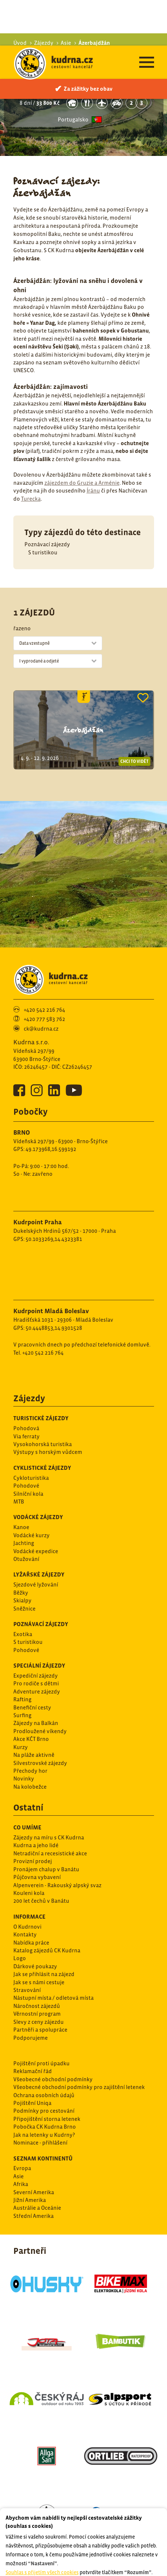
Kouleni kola (28, 1847)
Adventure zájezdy (36, 1646)
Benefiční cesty (32, 1662)
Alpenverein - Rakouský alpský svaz (57, 1839)
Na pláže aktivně (33, 1709)
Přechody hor (30, 1725)
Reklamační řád (32, 2025)
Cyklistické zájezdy (42, 1422)
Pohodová (26, 1382)
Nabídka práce (31, 1897)
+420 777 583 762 (44, 973)
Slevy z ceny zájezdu (38, 1976)
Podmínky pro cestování (43, 2065)
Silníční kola (28, 1448)
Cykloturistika (31, 1432)
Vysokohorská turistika (42, 1398)
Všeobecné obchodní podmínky (53, 2034)
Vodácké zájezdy (38, 1471)
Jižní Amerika (29, 2154)
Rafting (22, 1654)
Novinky (23, 1733)
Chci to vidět (134, 715)
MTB (18, 1456)
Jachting (23, 1497)
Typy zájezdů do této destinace (82, 486)
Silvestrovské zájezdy (40, 1717)
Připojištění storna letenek (46, 2073)
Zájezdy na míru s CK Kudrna (48, 1792)
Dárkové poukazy (35, 1921)
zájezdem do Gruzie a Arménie (82, 437)
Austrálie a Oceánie (37, 2162)
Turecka (31, 453)
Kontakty (25, 1889)
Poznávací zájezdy (47, 498)
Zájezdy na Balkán (35, 1677)
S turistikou (42, 507)
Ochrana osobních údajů (43, 2049)
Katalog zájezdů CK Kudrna (46, 1905)
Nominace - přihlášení (40, 2097)
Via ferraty (26, 1391)
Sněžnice (24, 1563)
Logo (19, 1912)
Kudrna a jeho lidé (36, 1799)
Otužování (26, 1513)
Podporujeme (30, 1992)
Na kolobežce (30, 1741)
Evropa (22, 2122)
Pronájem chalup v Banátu (46, 1824)
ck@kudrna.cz (41, 983)
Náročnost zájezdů (36, 1960)
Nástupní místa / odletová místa (53, 1952)
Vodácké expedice (35, 1505)
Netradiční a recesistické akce (50, 1808)
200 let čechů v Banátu (41, 1855)
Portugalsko (73, 74)
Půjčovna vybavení (37, 1831)
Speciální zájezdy (39, 1619)
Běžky (20, 1547)
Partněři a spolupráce (40, 1984)
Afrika (20, 2138)
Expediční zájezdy (35, 1630)
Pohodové (26, 1440)
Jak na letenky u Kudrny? (44, 2089)
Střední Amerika (33, 2170)
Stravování (27, 1944)
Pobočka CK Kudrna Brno (44, 2081)
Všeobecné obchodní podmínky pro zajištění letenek (79, 2041)
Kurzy (20, 1701)
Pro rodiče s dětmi (36, 1638)
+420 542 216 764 (44, 964)
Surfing (22, 1669)
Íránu (93, 445)
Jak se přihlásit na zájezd (43, 1928)
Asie (18, 2131)
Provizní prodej (32, 1815)
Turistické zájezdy (41, 1372)
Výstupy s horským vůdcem (47, 1406)
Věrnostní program (37, 1968)
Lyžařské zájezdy (38, 1528)
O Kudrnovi (27, 1881)
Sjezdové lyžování (35, 1539)
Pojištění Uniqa (32, 2057)
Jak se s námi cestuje (38, 1936)
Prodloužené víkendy (40, 1685)
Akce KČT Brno (31, 1693)
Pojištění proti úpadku (41, 2018)
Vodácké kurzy (31, 1489)
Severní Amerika (33, 2146)
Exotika (22, 1588)
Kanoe (21, 1481)
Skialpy (22, 1555)
